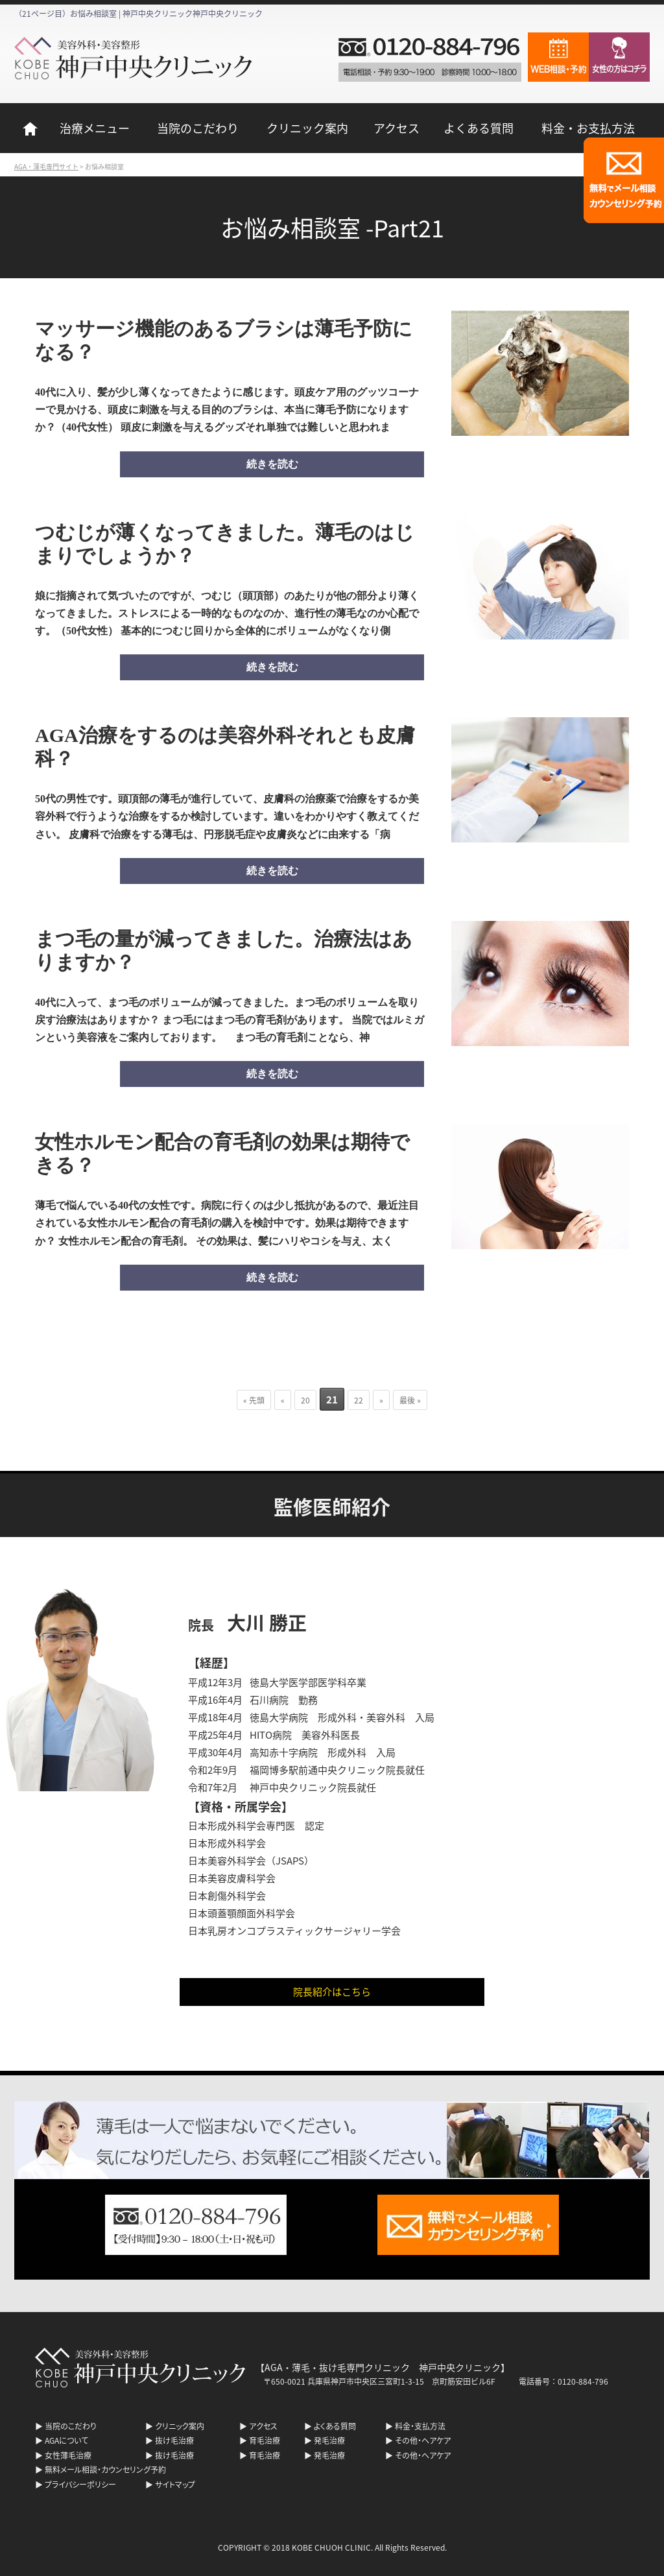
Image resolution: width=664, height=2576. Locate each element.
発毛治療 (329, 2440)
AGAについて (66, 2440)
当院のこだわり (198, 127)
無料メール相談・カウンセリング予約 (105, 2469)
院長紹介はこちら (332, 1991)
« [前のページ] (283, 1399)
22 (358, 1399)
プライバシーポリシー (80, 2484)
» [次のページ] (381, 1399)
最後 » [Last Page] (410, 1399)
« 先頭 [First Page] (254, 1399)
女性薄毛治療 (68, 2455)
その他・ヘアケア (423, 2440)
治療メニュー (95, 127)
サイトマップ (175, 2484)
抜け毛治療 (174, 2440)
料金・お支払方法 (588, 127)
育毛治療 (264, 2440)
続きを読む (272, 464)
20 (305, 1399)
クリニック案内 (307, 127)
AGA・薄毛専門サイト (46, 166)
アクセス (397, 127)
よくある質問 (479, 127)
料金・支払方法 (420, 2425)
